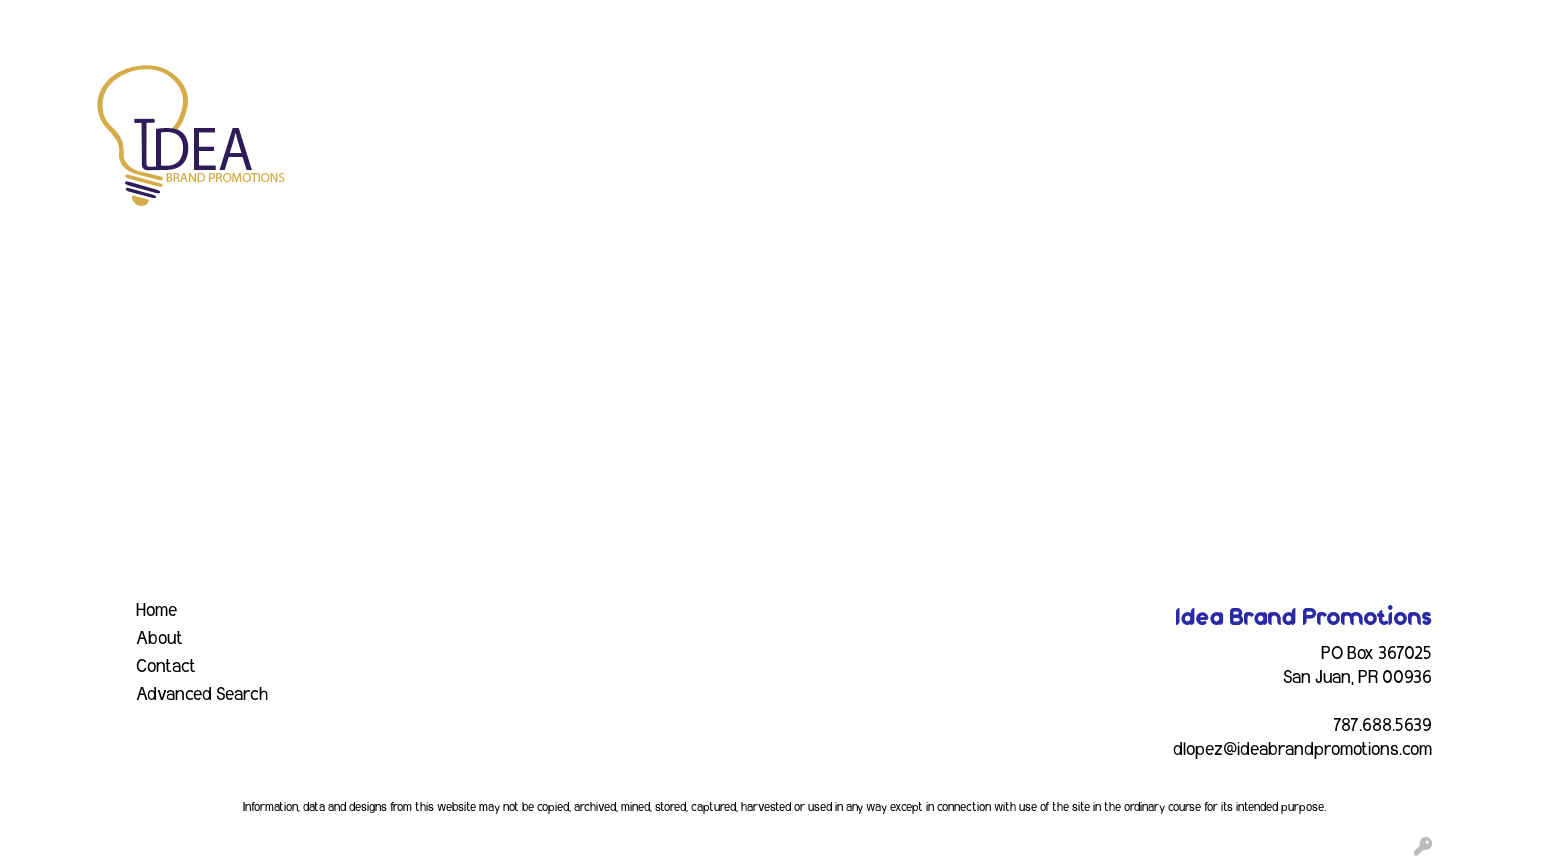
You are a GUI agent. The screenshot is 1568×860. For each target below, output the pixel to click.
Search (1292, 22)
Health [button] (1087, 88)
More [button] (1398, 88)
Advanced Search (202, 695)
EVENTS (263, 22)
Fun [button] (908, 88)
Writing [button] (1317, 88)
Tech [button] (1238, 88)
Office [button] (1166, 88)
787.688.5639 (1382, 726)
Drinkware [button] (821, 88)
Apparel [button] (556, 88)
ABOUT (104, 22)
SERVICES (182, 22)
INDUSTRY (346, 22)
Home (156, 611)
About (159, 639)
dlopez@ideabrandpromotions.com (1302, 750)
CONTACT (435, 22)
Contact (166, 667)
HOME (41, 22)
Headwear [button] (992, 88)
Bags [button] (729, 88)
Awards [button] (648, 88)
